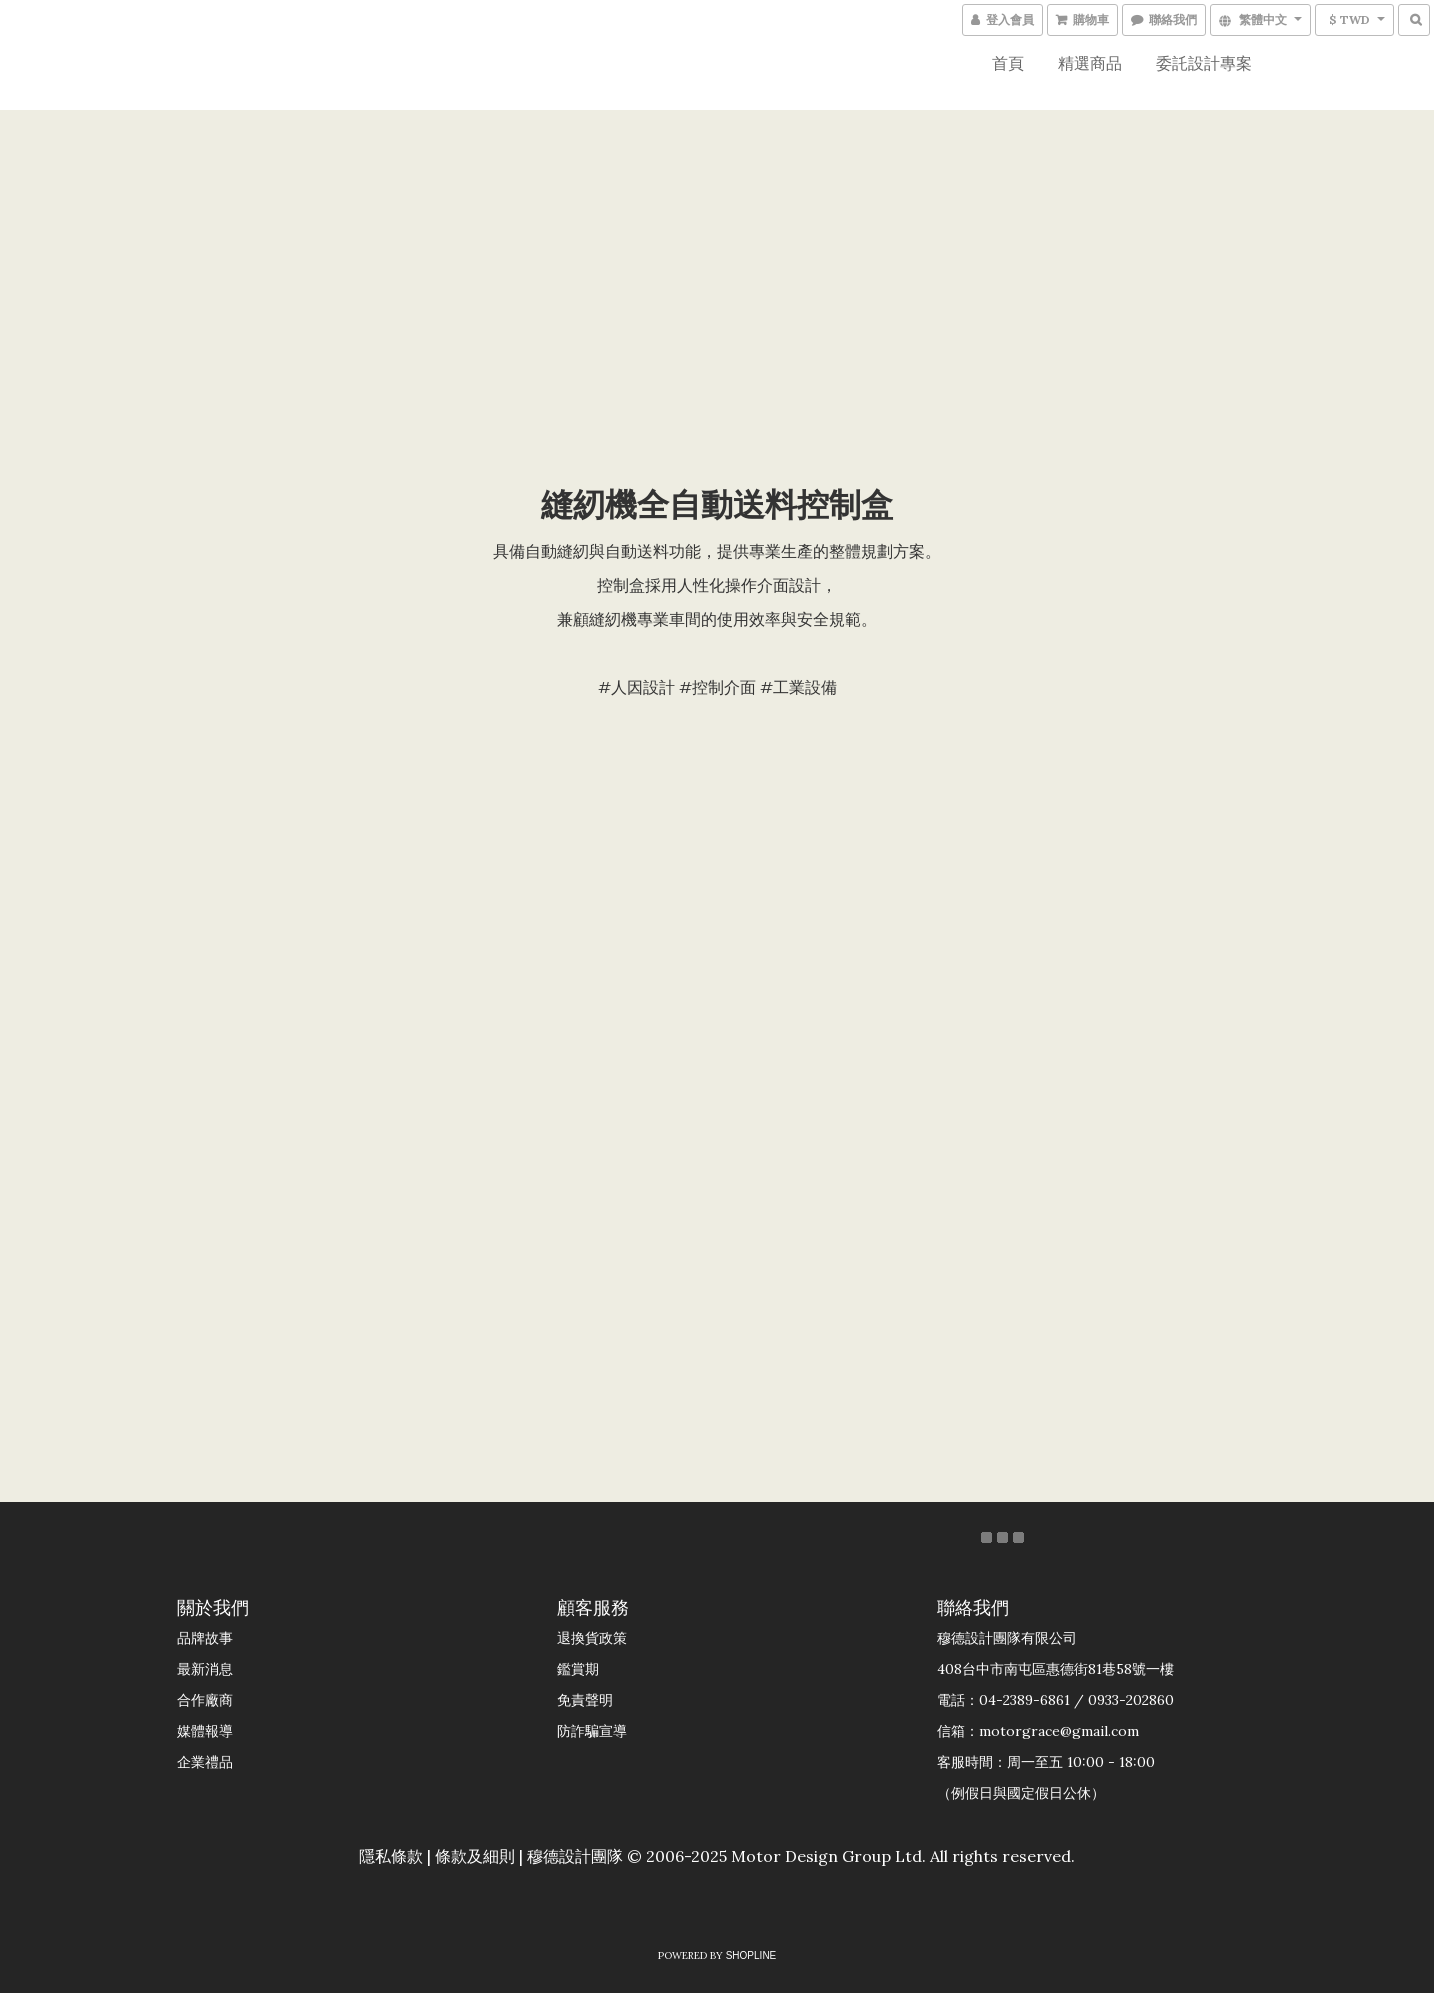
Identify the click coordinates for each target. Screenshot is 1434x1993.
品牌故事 (205, 1638)
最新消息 (205, 1669)
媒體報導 (205, 1731)
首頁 (1008, 63)
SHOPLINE (751, 1955)
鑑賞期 (578, 1669)
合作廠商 (205, 1700)
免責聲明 (585, 1700)
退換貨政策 (592, 1638)
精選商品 (1090, 63)
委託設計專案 (1204, 63)
